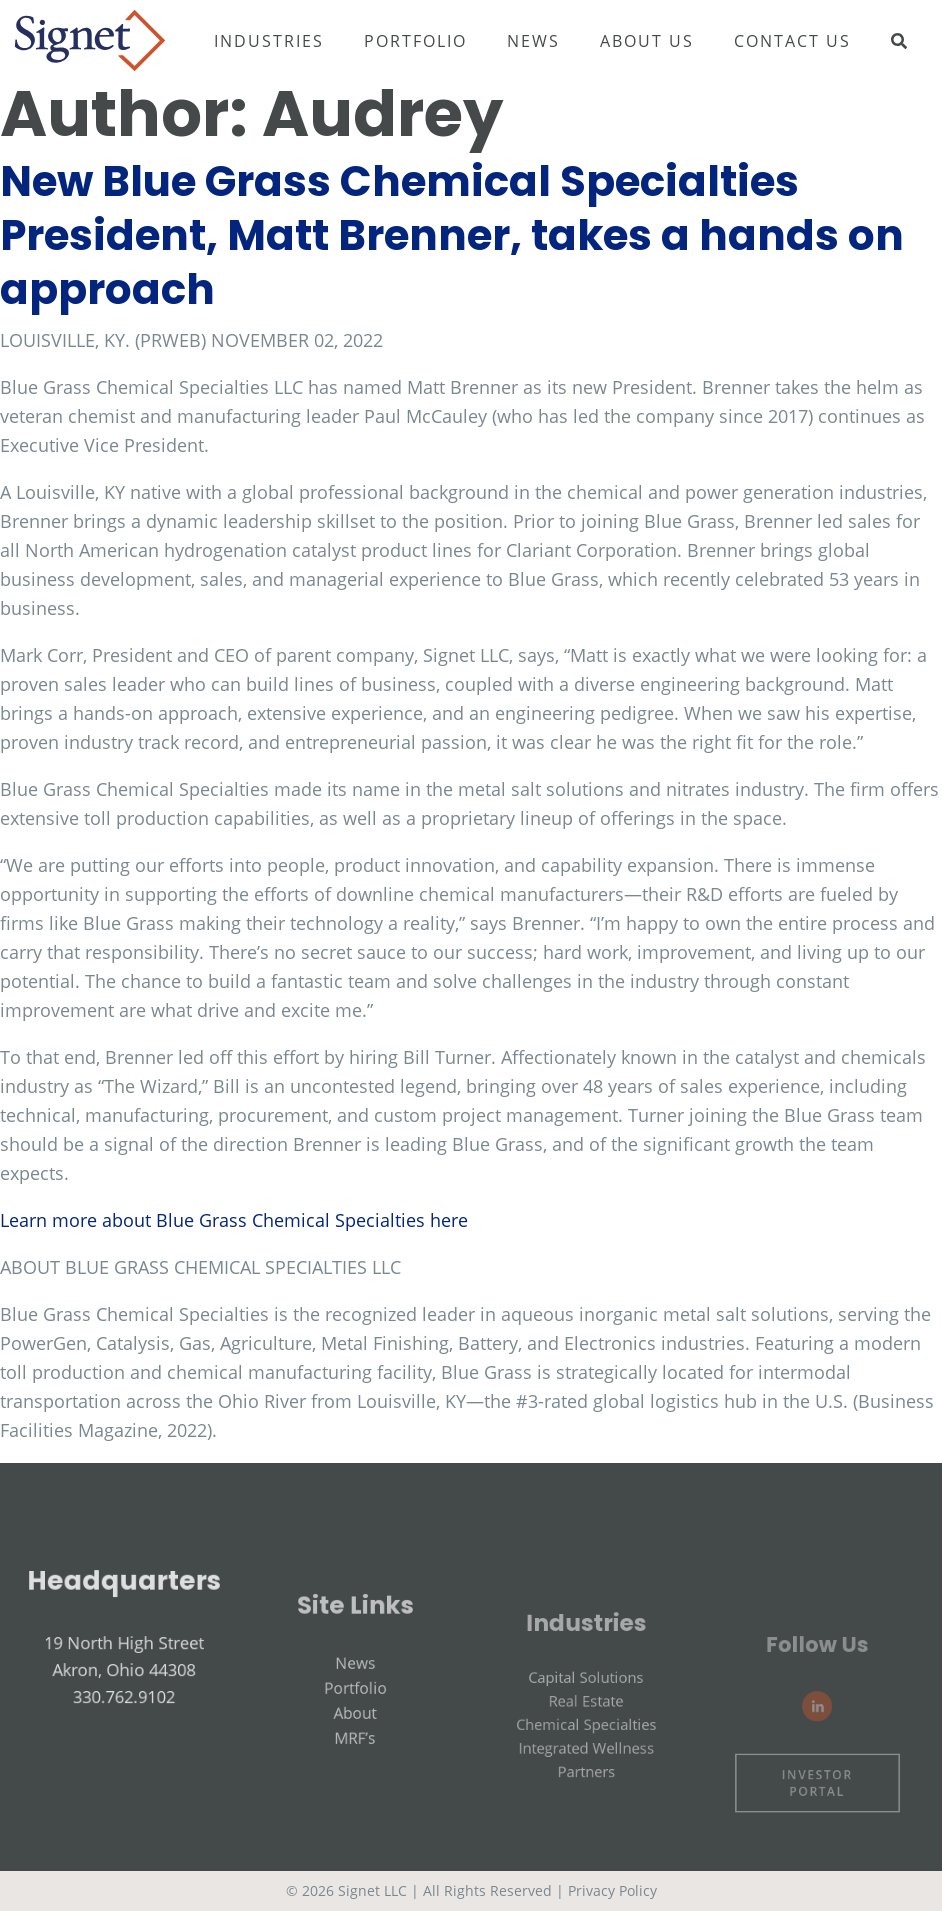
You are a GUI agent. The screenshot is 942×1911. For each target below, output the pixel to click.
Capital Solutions (587, 1714)
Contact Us (792, 41)
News (533, 41)
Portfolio (415, 41)
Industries (269, 41)
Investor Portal (818, 1804)
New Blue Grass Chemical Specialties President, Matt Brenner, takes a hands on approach (452, 235)
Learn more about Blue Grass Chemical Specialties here (234, 1220)
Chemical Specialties (586, 1754)
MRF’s (355, 1760)
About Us (647, 41)
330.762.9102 (124, 1712)
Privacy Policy (612, 1890)
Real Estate (586, 1734)
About (356, 1739)
